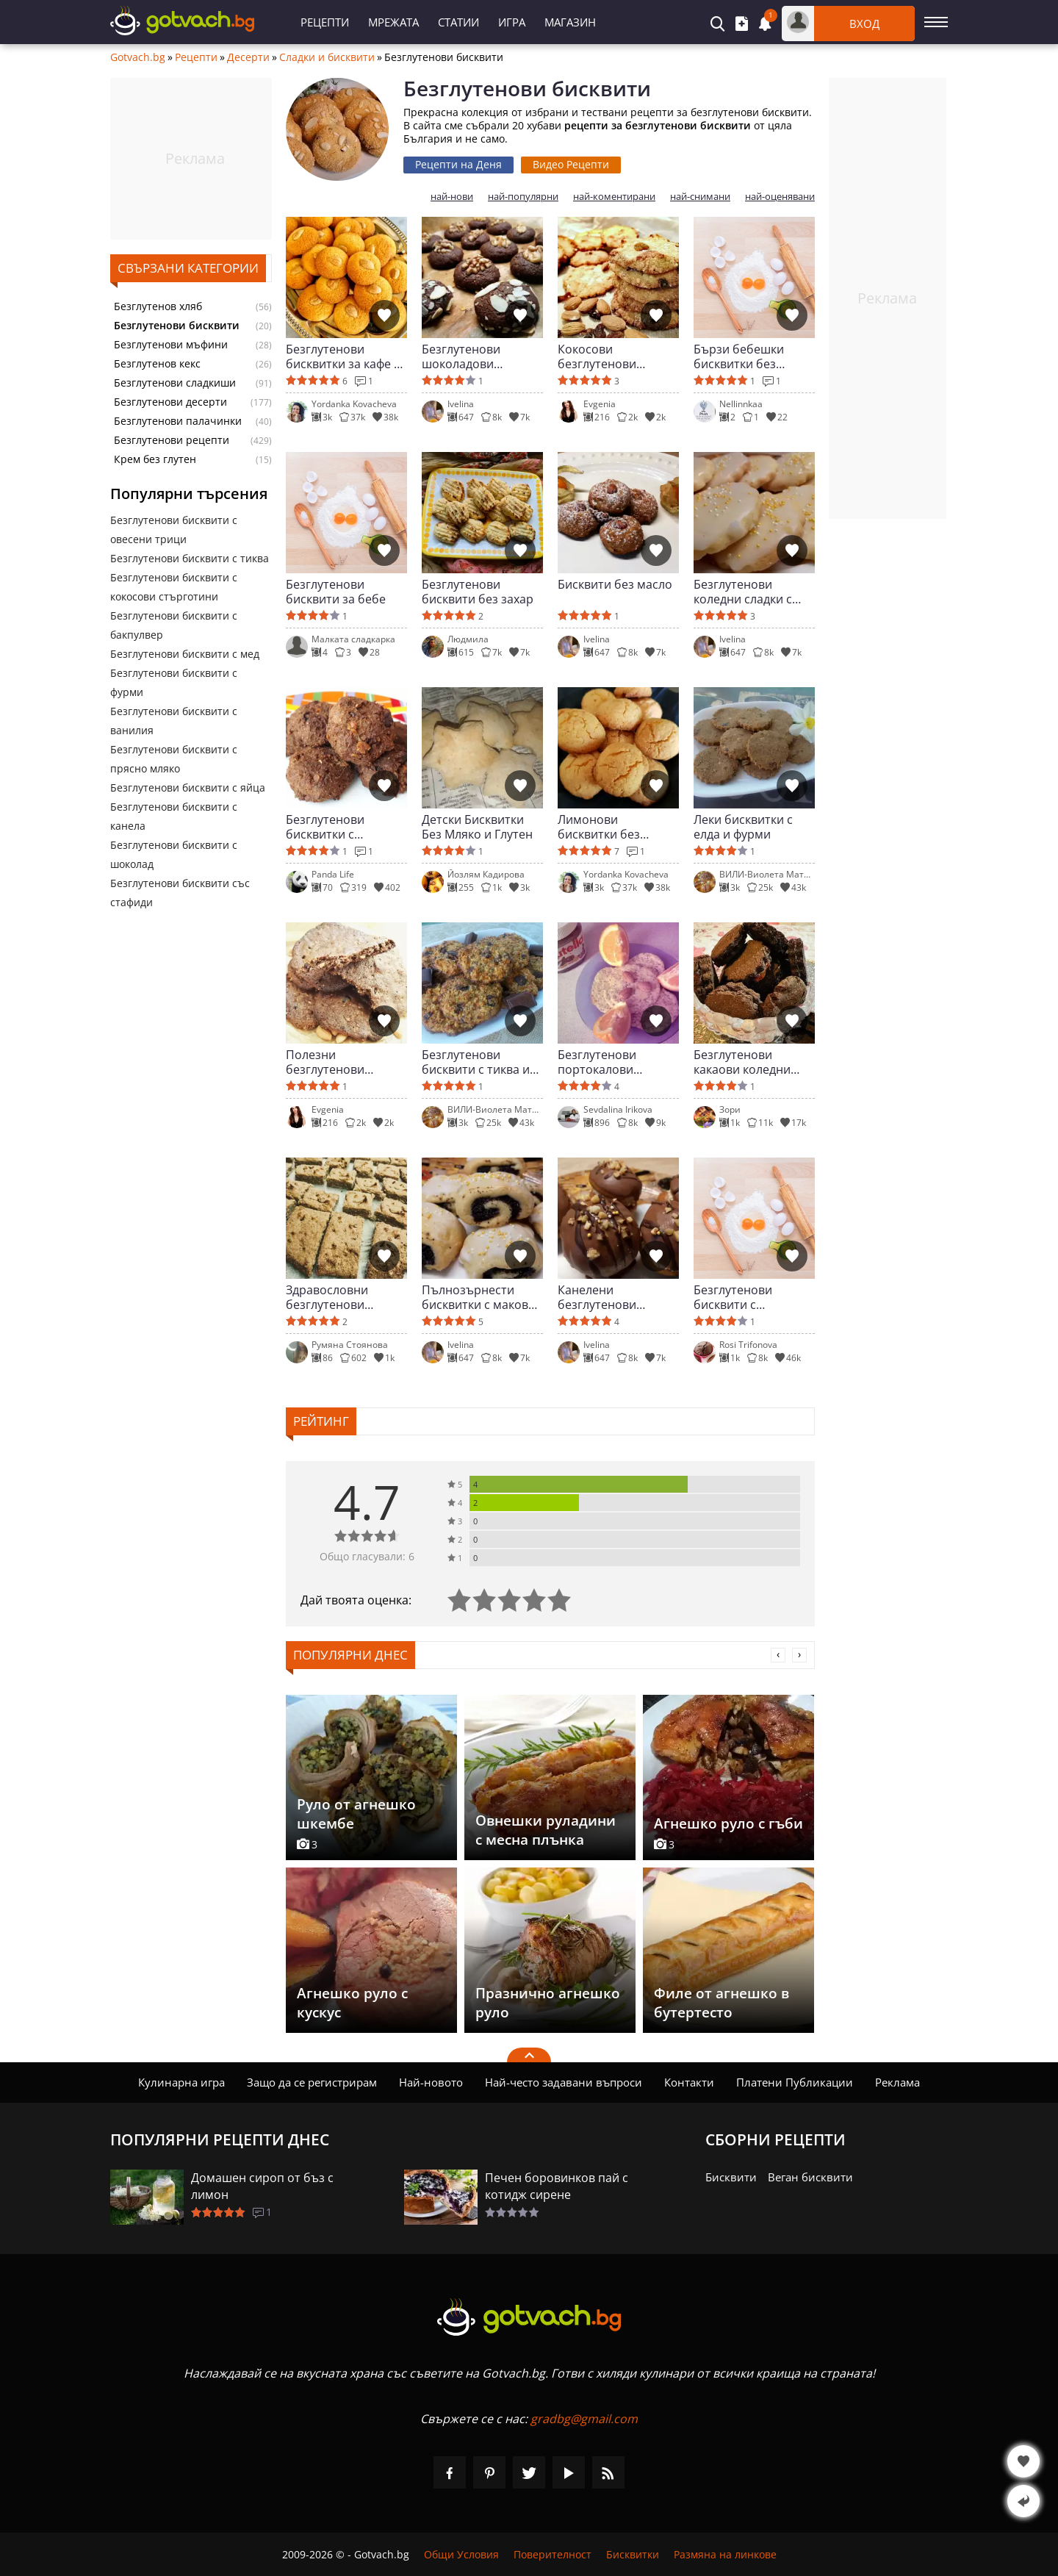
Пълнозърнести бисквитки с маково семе (479, 1297)
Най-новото (431, 2082)
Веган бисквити (810, 2177)
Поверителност (552, 2554)
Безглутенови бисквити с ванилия (173, 720)
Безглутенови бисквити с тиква (189, 558)
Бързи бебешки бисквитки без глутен (739, 356)
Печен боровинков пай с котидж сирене (556, 2186)
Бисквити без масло (615, 584)
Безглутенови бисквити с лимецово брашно (747, 1297)
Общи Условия (461, 2554)
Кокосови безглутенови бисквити (597, 356)
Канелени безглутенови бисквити (597, 1297)
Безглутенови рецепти (171, 440)
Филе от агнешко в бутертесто (721, 2003)
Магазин (570, 22)
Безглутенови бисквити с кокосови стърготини (173, 586)
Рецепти (325, 22)
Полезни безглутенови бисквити (325, 1062)
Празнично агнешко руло (547, 2003)
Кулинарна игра (181, 2082)
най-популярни (523, 196)
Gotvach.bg (137, 57)
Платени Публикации (794, 2082)
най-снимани (700, 196)
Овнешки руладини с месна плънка (545, 1830)
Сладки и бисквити (327, 57)
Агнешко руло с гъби (728, 1823)
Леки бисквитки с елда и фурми (743, 827)
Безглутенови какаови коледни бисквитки (742, 1062)
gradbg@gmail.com (584, 2419)
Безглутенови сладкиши (175, 383)
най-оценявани (780, 196)
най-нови (452, 196)
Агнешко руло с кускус (352, 2003)
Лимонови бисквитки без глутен (599, 827)
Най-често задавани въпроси (563, 2082)
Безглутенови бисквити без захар (477, 591)
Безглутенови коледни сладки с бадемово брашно (747, 591)
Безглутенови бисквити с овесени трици (173, 529)
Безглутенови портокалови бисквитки (597, 1062)
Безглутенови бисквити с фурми (173, 682)
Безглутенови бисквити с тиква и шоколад (476, 1062)
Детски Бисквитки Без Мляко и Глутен (477, 827)
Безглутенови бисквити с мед (184, 654)
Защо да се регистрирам (312, 2082)
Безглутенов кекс (157, 364)
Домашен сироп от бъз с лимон (262, 2186)
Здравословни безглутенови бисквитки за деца (338, 1297)
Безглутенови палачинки (178, 421)
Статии (458, 22)
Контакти (689, 2082)
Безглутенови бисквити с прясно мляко (173, 758)
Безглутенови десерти (170, 402)
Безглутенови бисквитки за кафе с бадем (343, 356)
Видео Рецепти (571, 164)
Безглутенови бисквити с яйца (187, 787)
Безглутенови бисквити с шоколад (173, 854)
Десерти (248, 57)
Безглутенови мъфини (171, 345)
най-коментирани (614, 196)
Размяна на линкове (725, 2554)
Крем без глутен (155, 459)
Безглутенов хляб (158, 306)
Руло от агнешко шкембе (356, 1814)
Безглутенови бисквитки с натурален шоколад (343, 827)
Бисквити (731, 2177)
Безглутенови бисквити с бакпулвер (173, 625)
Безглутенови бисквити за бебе (336, 591)
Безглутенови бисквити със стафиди (180, 892)
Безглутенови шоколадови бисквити (461, 356)
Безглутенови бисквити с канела (173, 816)
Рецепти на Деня (458, 164)
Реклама (897, 2082)
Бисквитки (632, 2554)
